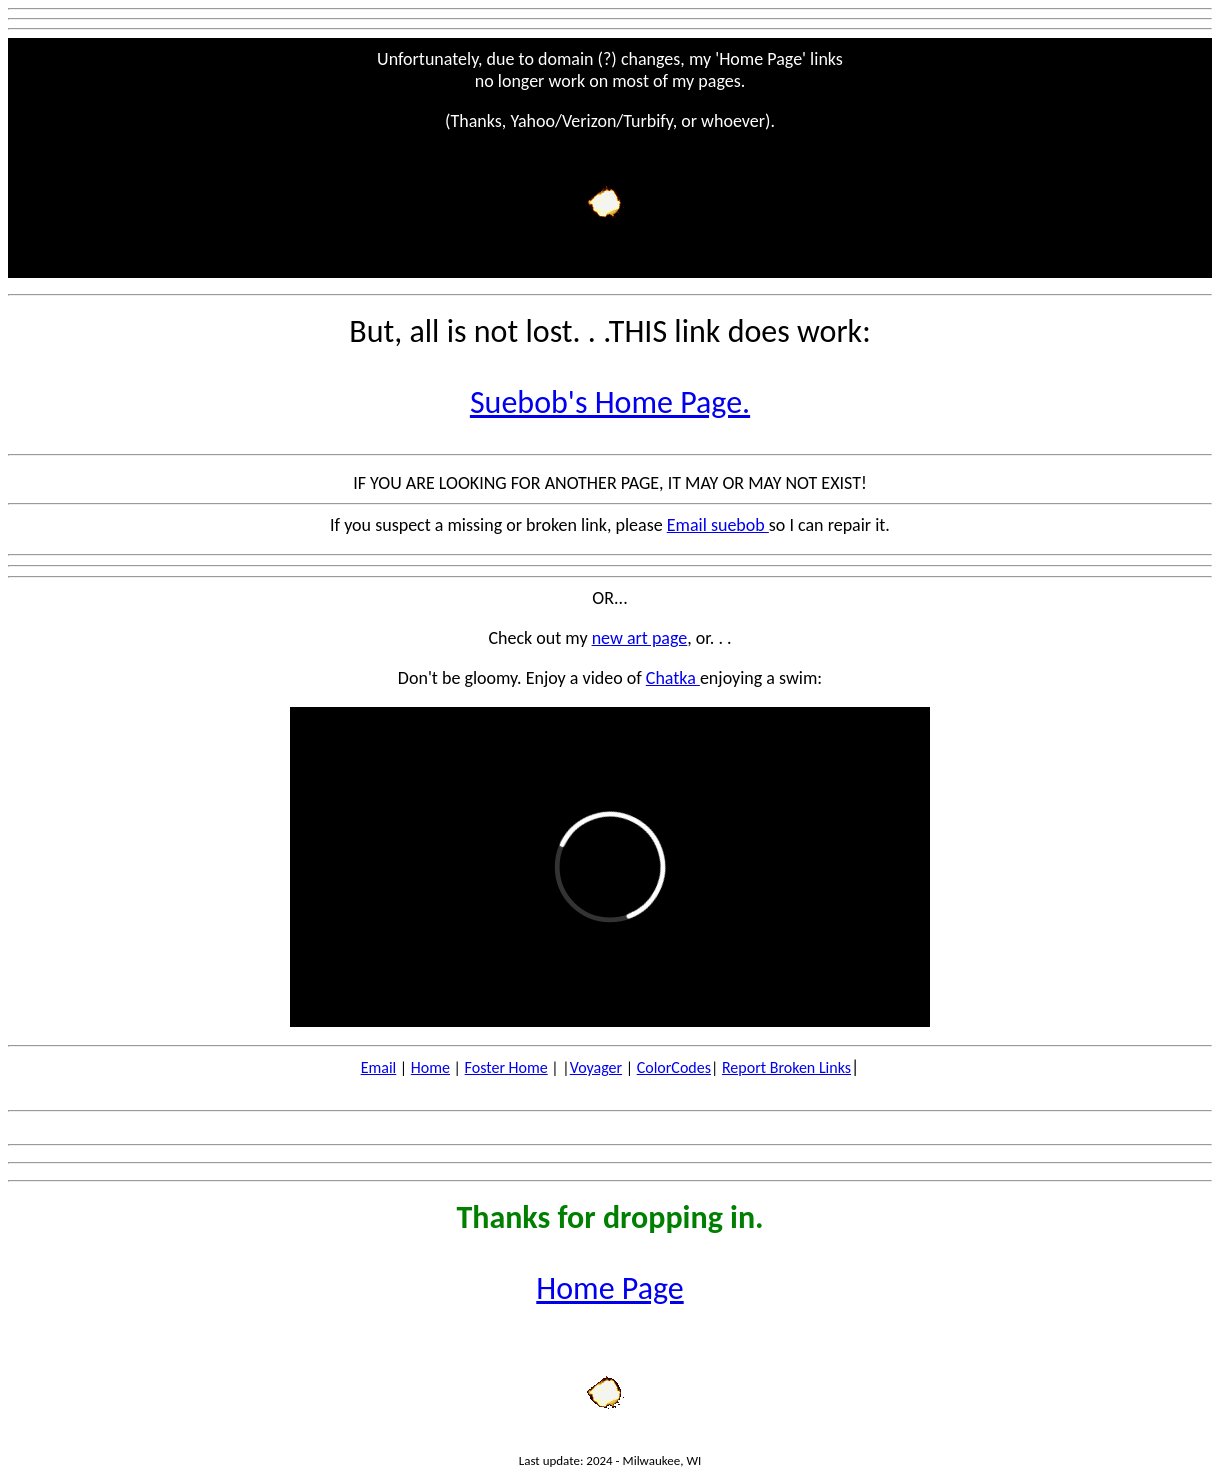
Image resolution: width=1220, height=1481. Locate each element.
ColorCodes (674, 1067)
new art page (640, 638)
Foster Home (506, 1067)
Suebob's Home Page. (610, 402)
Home (430, 1067)
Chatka (673, 678)
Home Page (609, 1288)
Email (379, 1067)
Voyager (596, 1067)
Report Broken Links (786, 1067)
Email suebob (718, 525)
